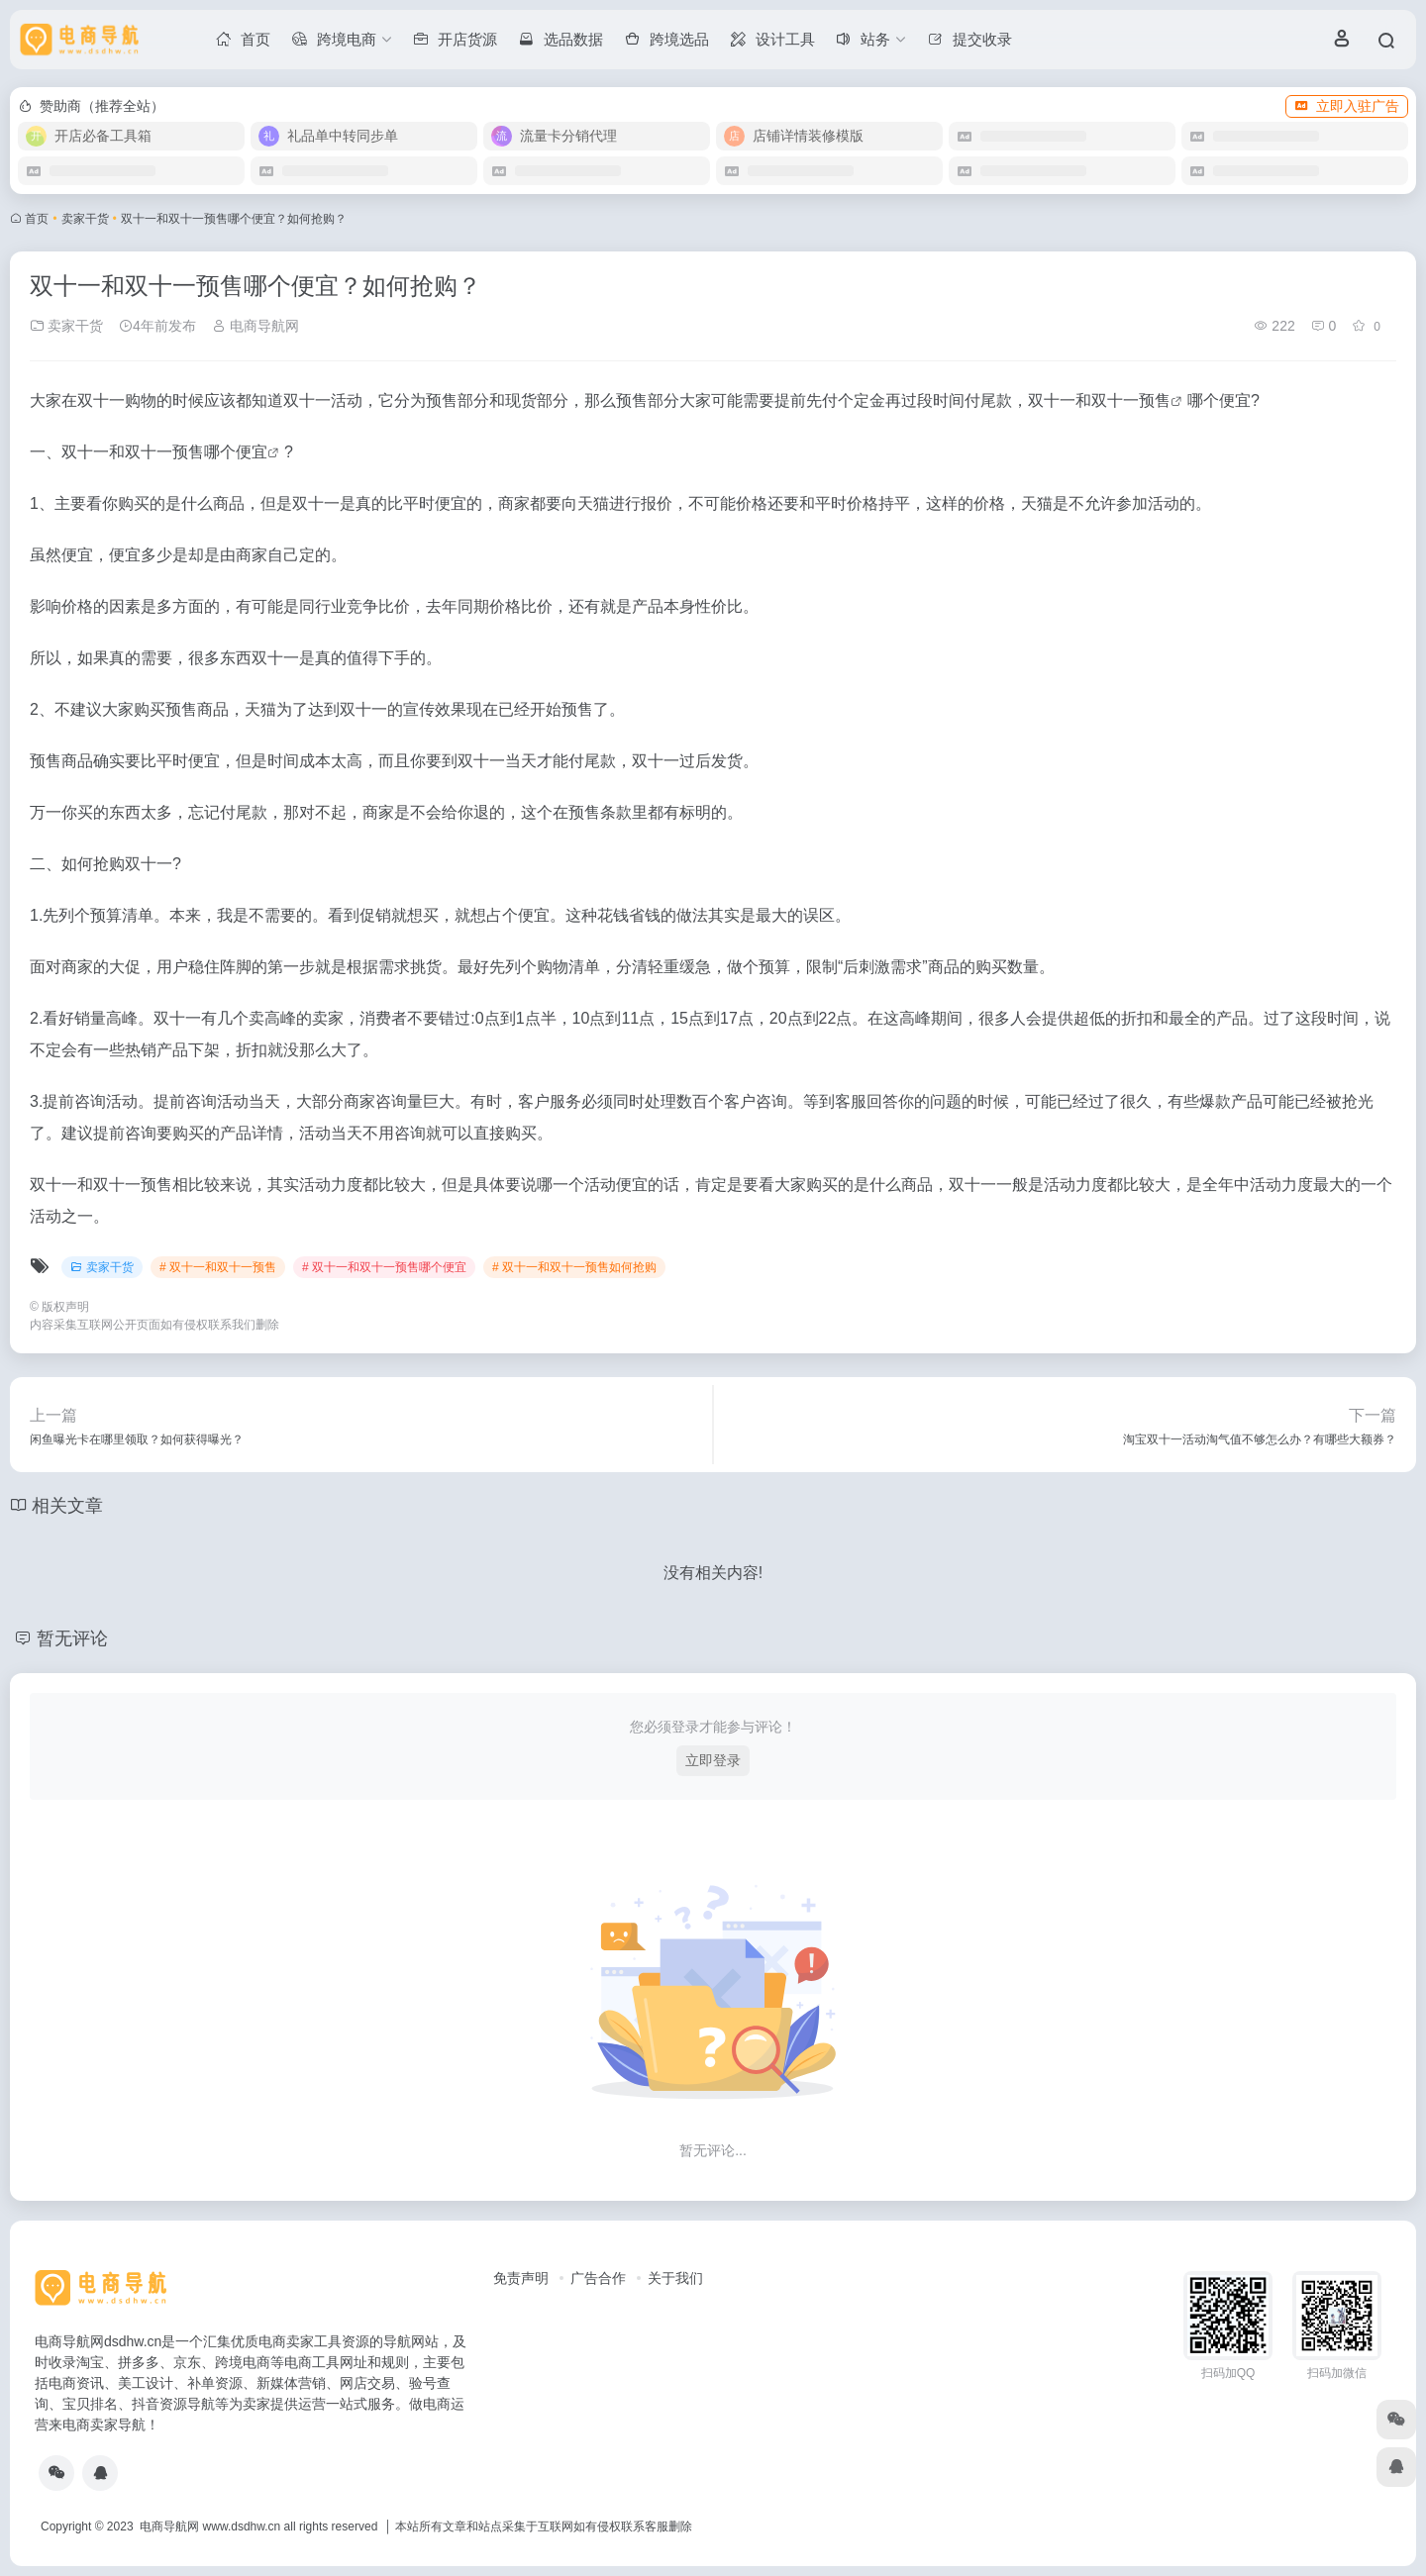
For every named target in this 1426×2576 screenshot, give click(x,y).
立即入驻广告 (1346, 106)
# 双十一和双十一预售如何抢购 (574, 1267)
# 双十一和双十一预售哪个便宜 (384, 1267)
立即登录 (713, 1760)
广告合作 (598, 2278)
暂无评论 (72, 1638)
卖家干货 (85, 219)
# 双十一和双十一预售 (217, 1267)
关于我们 (675, 2278)
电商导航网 (255, 326)
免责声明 (521, 2278)
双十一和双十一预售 (1099, 400)
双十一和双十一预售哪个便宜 (164, 452)
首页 (37, 219)
